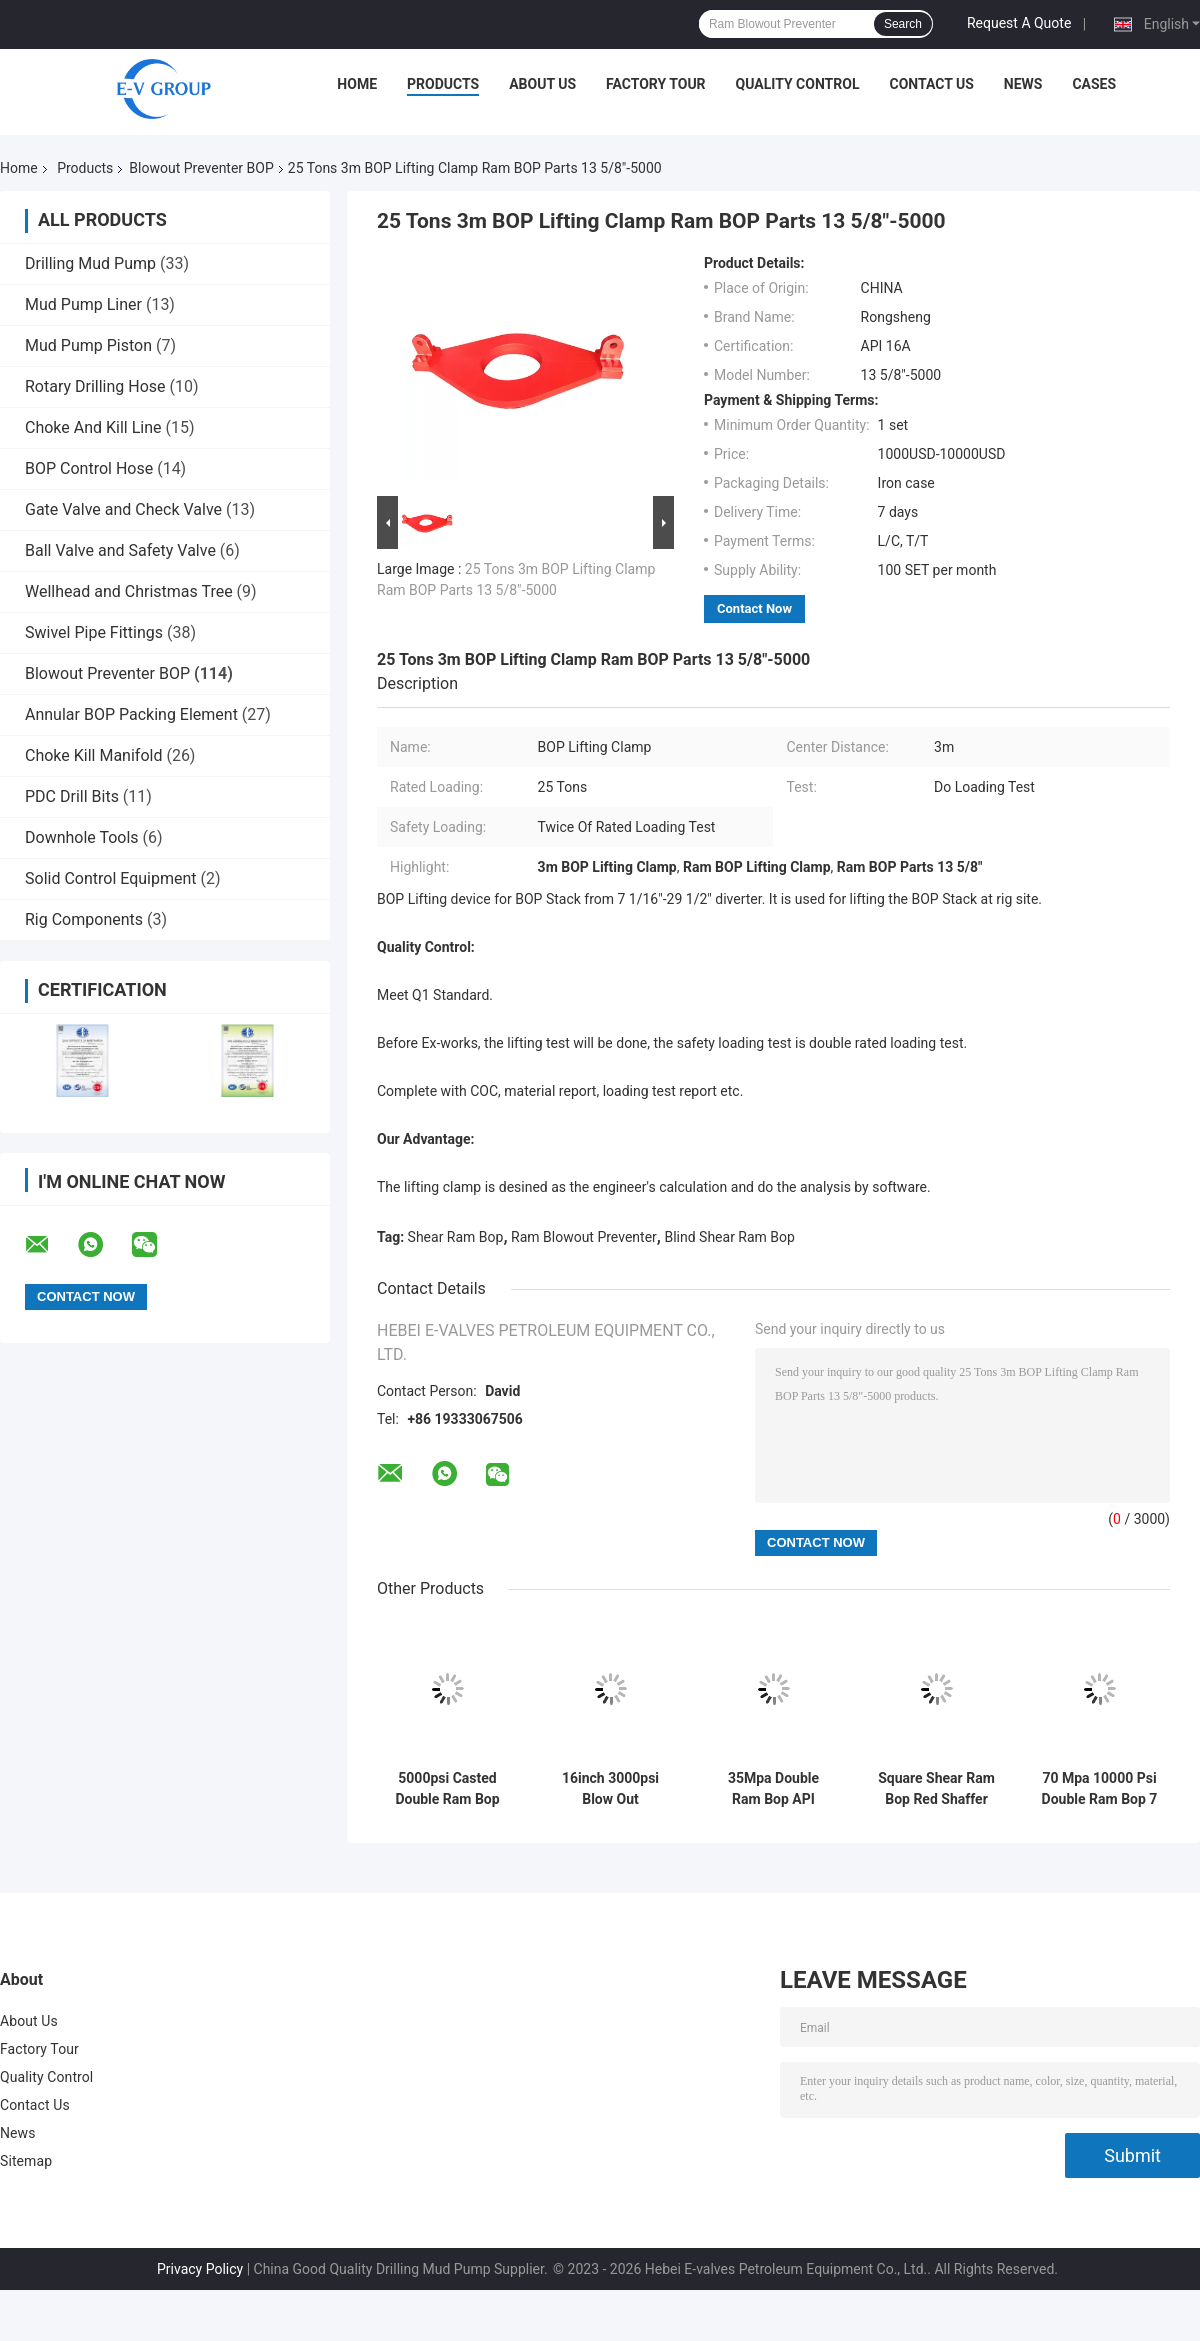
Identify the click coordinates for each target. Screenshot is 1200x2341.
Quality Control (798, 84)
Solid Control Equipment (111, 878)
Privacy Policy (200, 2269)
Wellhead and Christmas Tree (129, 591)
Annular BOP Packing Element (131, 714)
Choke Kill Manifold (93, 755)
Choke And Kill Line (93, 427)
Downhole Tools (82, 837)
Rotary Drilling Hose (95, 386)
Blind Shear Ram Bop (729, 1237)
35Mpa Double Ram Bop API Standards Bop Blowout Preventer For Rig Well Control (773, 1789)
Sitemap (26, 2161)
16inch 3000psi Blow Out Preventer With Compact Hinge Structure (610, 1789)
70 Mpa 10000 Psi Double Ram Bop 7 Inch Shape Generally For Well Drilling (1100, 1789)
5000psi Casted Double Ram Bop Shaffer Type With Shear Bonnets (447, 1789)
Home (357, 84)
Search (903, 24)
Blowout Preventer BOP (201, 168)
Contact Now (754, 608)
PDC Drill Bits (72, 796)
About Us (542, 84)
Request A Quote (1019, 23)
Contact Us (931, 84)
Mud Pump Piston (88, 345)
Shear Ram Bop (456, 1237)
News (1023, 84)
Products (443, 84)
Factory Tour (656, 84)
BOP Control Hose (89, 468)
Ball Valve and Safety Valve (120, 550)
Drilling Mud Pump (90, 263)
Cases (1094, 84)
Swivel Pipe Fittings (94, 632)
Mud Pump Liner (83, 304)
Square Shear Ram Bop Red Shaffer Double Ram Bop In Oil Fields (937, 1789)
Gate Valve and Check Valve (123, 509)
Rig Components (84, 919)
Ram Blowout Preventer (584, 1237)
